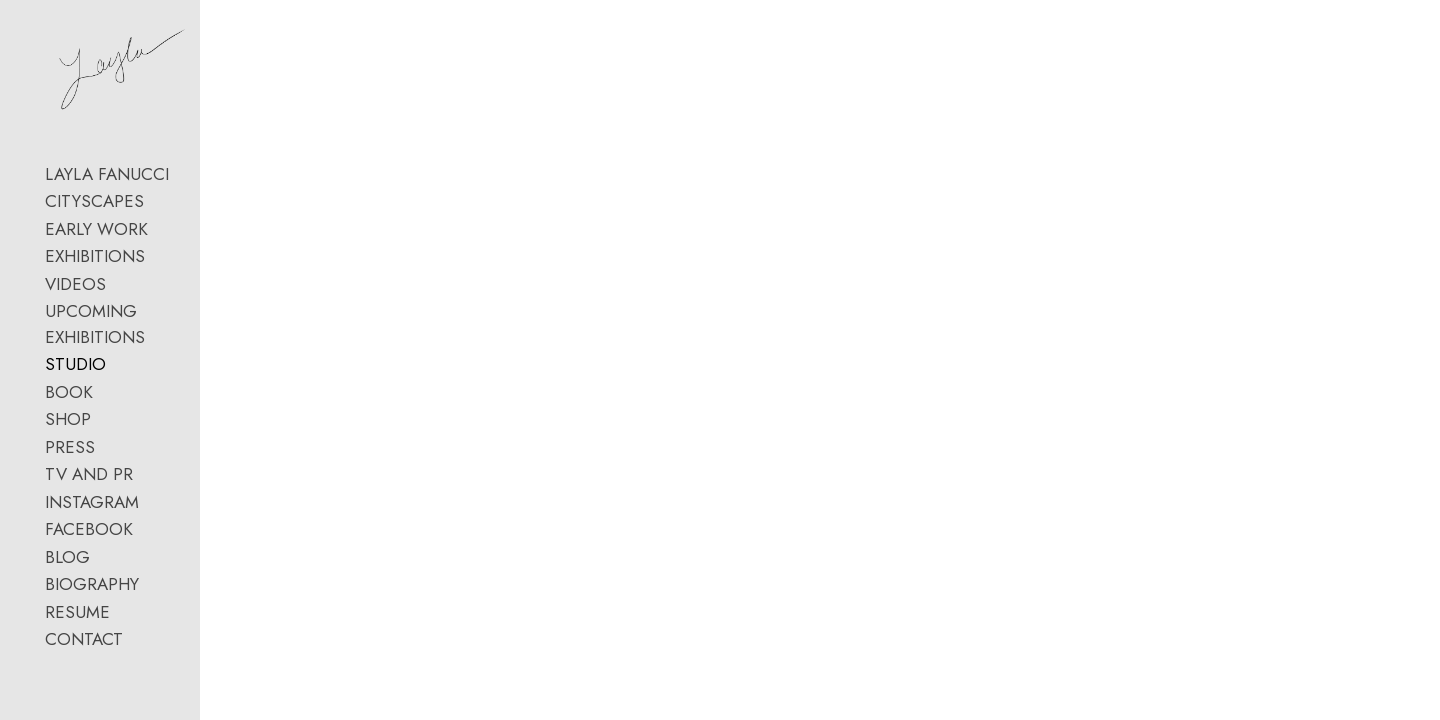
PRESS (70, 510)
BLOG (67, 620)
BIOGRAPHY (92, 648)
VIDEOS (75, 373)
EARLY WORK (96, 318)
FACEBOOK (89, 593)
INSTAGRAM (92, 565)
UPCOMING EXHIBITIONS (143, 400)
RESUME (77, 675)
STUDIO (75, 428)
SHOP (68, 483)
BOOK (69, 455)
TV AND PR (89, 538)
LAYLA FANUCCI (107, 263)
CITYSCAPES (94, 290)
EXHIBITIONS (95, 345)
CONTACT (84, 703)
